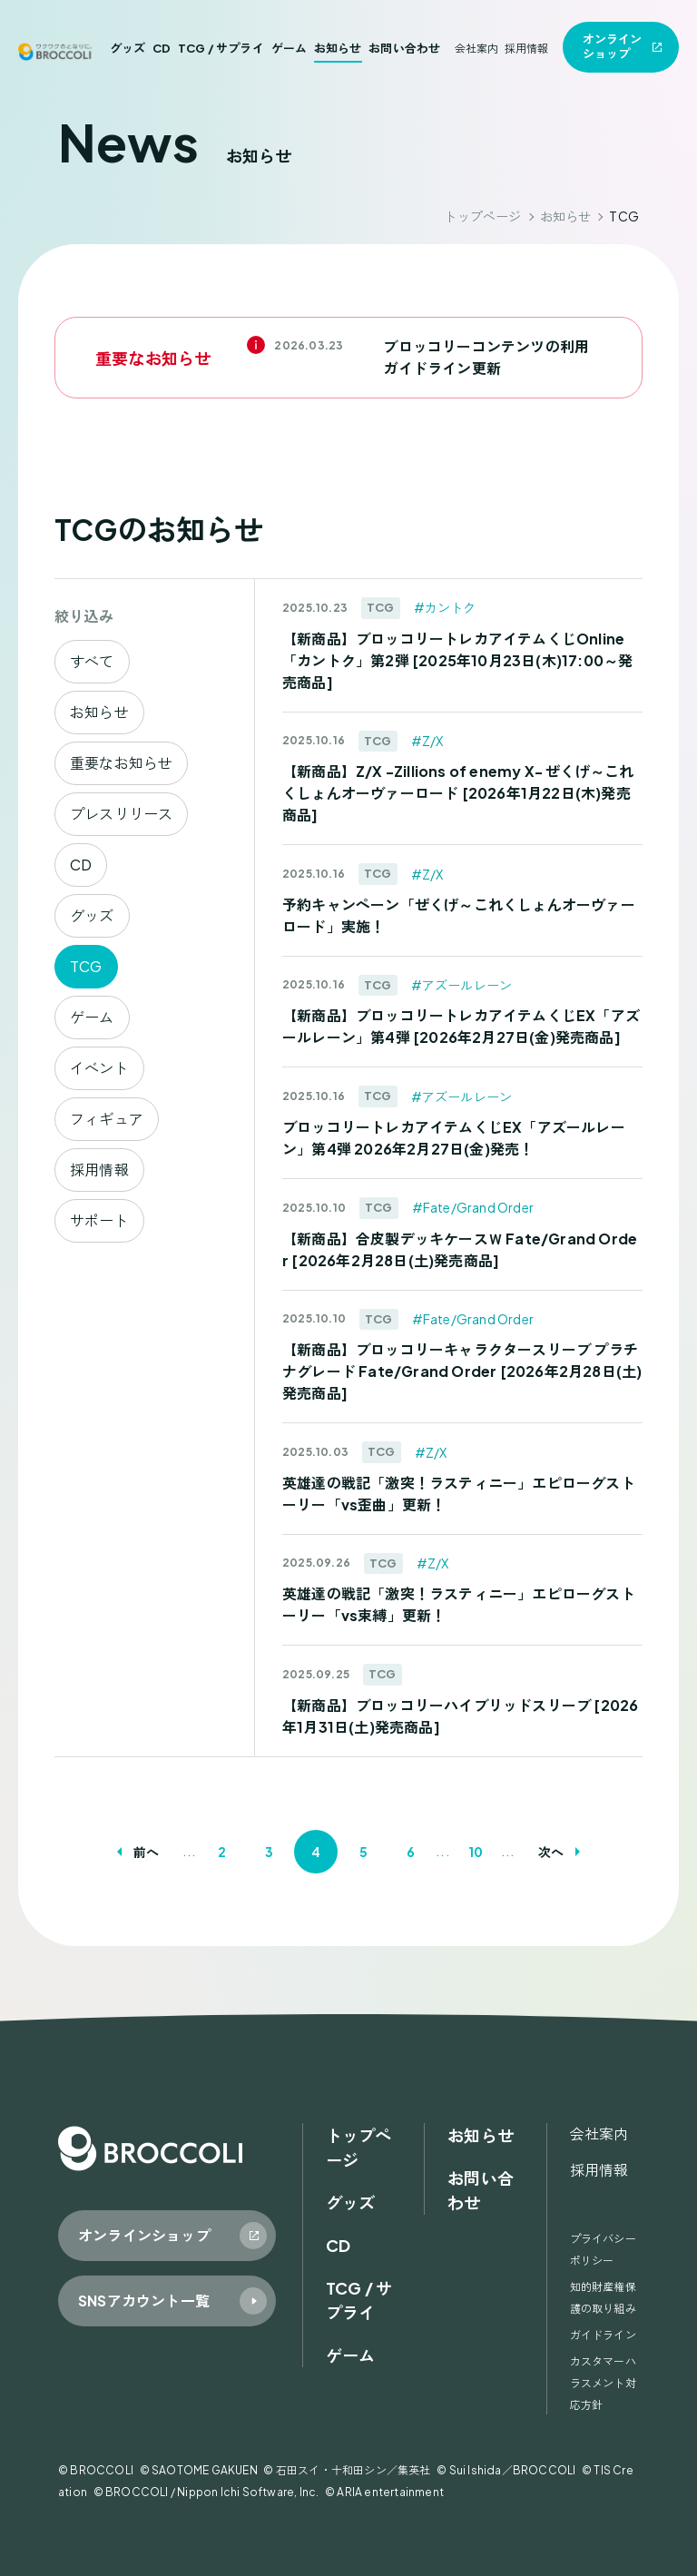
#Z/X (427, 740)
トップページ (482, 216)
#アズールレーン (462, 985)
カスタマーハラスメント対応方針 (603, 2383)
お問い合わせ (404, 48)
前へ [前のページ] (146, 1852)
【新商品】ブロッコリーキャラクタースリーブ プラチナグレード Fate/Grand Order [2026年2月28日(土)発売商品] (462, 1371)
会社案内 (477, 48)
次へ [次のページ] (551, 1852)
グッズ (128, 48)
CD (161, 48)
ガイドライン (603, 2335)
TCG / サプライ (221, 48)
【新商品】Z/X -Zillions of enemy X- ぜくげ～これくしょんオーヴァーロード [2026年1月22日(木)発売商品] (457, 793)
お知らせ (338, 48)
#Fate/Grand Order (473, 1207)
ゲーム (289, 48)
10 (475, 1852)
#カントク (445, 607)
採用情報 (527, 48)
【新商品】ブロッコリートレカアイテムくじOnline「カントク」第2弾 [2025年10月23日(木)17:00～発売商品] (457, 660)
